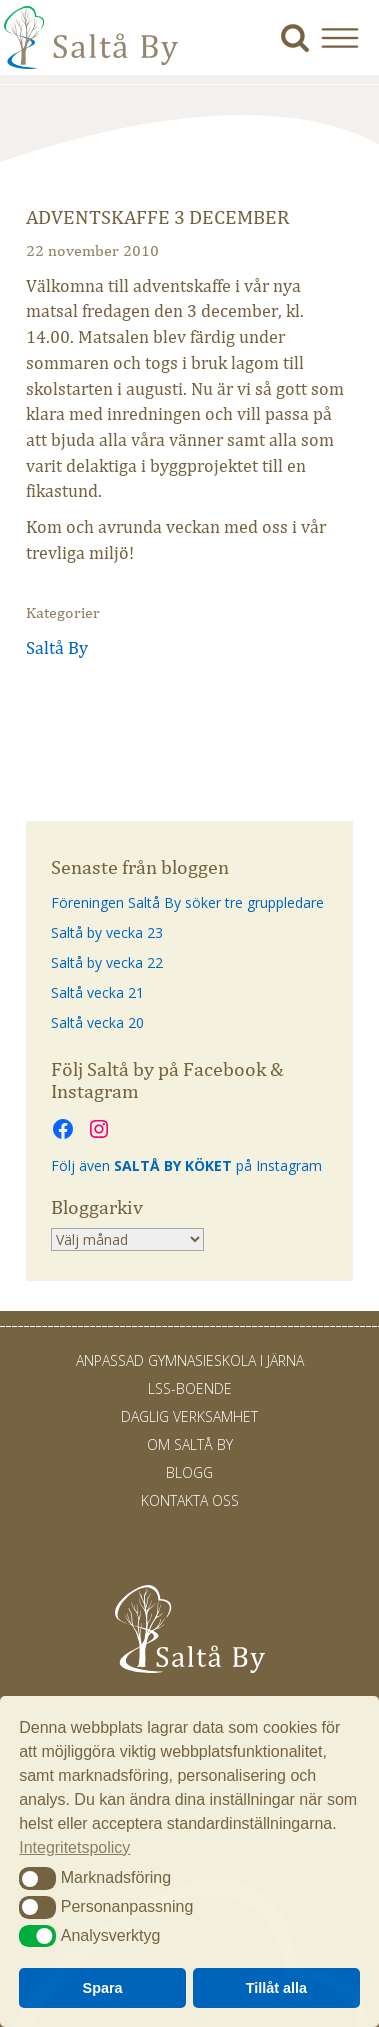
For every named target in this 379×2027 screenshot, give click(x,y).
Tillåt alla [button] (276, 1988)
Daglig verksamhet (189, 1416)
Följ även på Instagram (186, 1165)
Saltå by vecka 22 (107, 962)
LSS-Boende (190, 1388)
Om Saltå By (190, 1444)
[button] (347, 37)
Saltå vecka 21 (97, 992)
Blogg (189, 1472)
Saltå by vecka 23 (107, 932)
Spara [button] (103, 1988)
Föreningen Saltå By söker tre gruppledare (187, 902)
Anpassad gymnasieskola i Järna (190, 1360)
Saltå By (57, 648)
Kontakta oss (190, 1500)
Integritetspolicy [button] (74, 1847)
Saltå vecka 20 (97, 1022)
